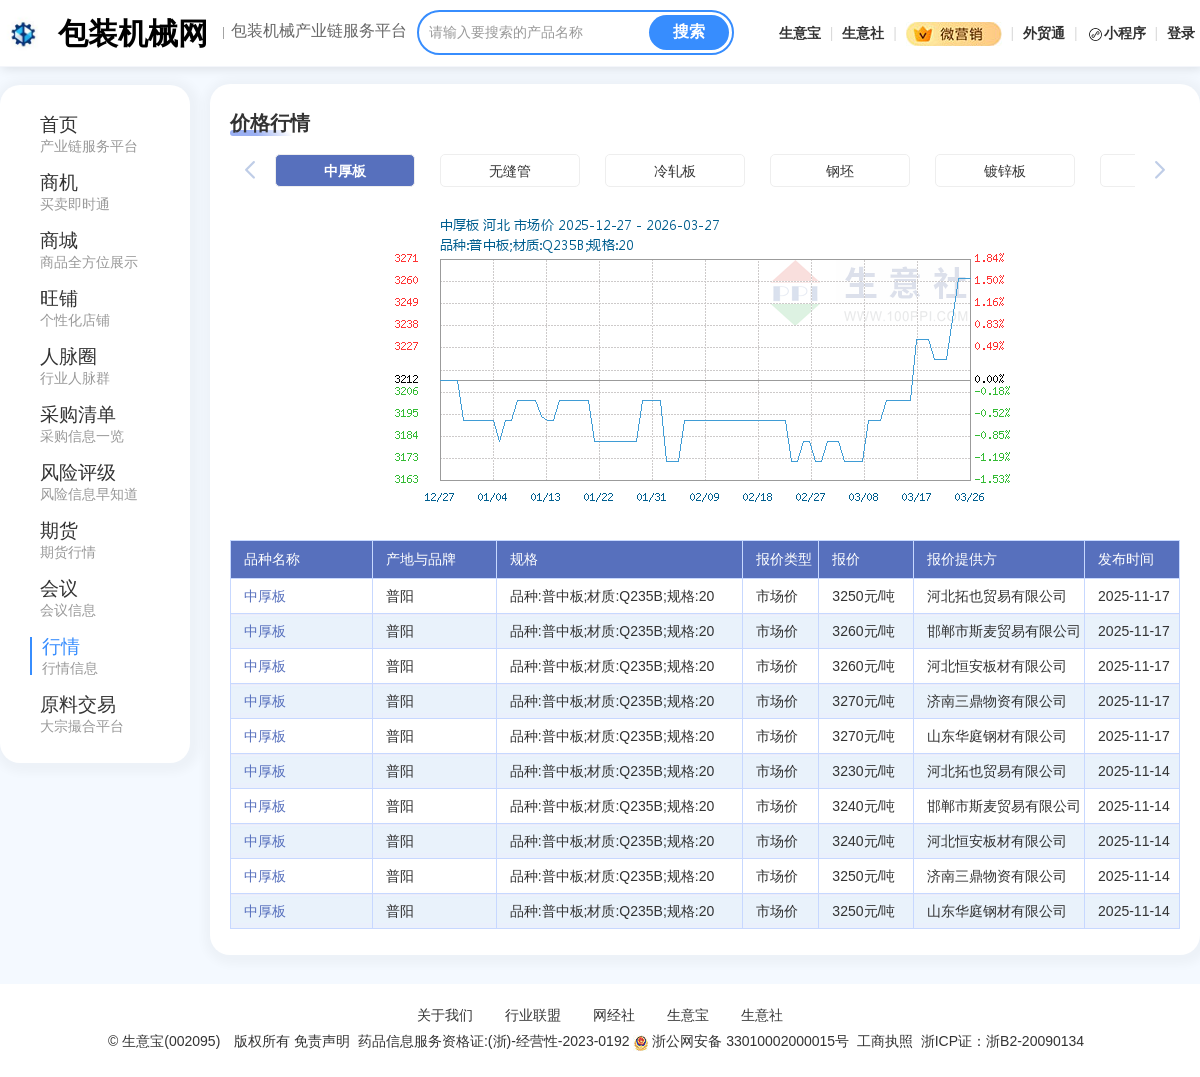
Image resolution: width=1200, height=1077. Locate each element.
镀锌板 (1005, 171)
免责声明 (322, 1041)
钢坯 (840, 171)
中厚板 (345, 171)
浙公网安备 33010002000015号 (741, 1041)
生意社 (863, 33)
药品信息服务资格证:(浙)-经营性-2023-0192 (491, 1041)
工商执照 (885, 1041)
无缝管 (510, 171)
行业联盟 (533, 1015)
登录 (1181, 33)
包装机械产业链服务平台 (319, 31)
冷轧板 (675, 171)
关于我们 (445, 1015)
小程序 (1118, 33)
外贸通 (1044, 33)
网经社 (614, 1015)
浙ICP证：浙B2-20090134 (1004, 1041)
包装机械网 (133, 33)
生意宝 (800, 33)
